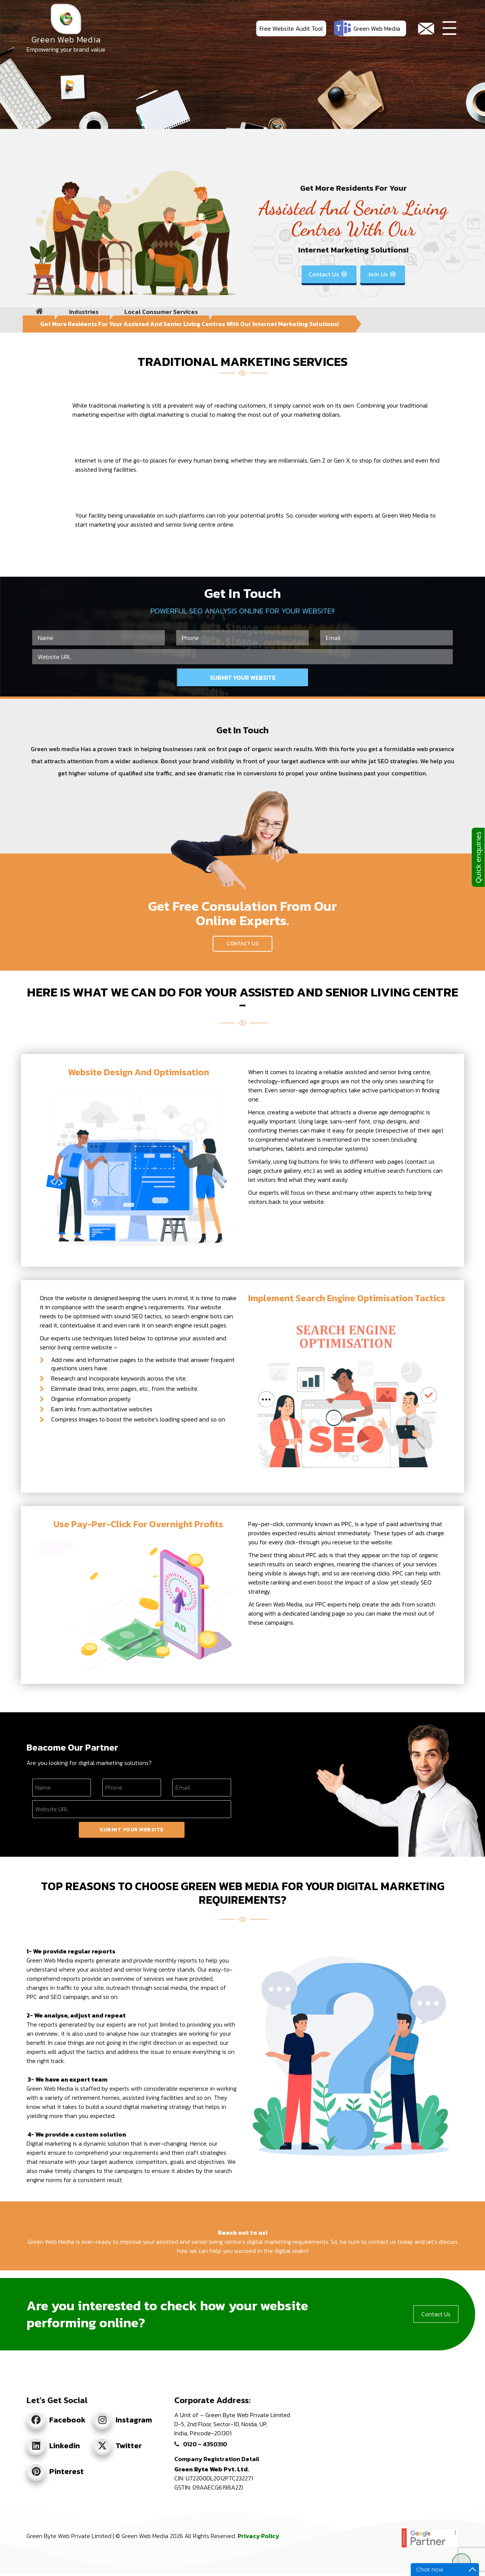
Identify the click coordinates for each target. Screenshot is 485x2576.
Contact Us (328, 274)
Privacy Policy (258, 2535)
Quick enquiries (478, 857)
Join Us (382, 274)
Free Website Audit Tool (291, 28)
